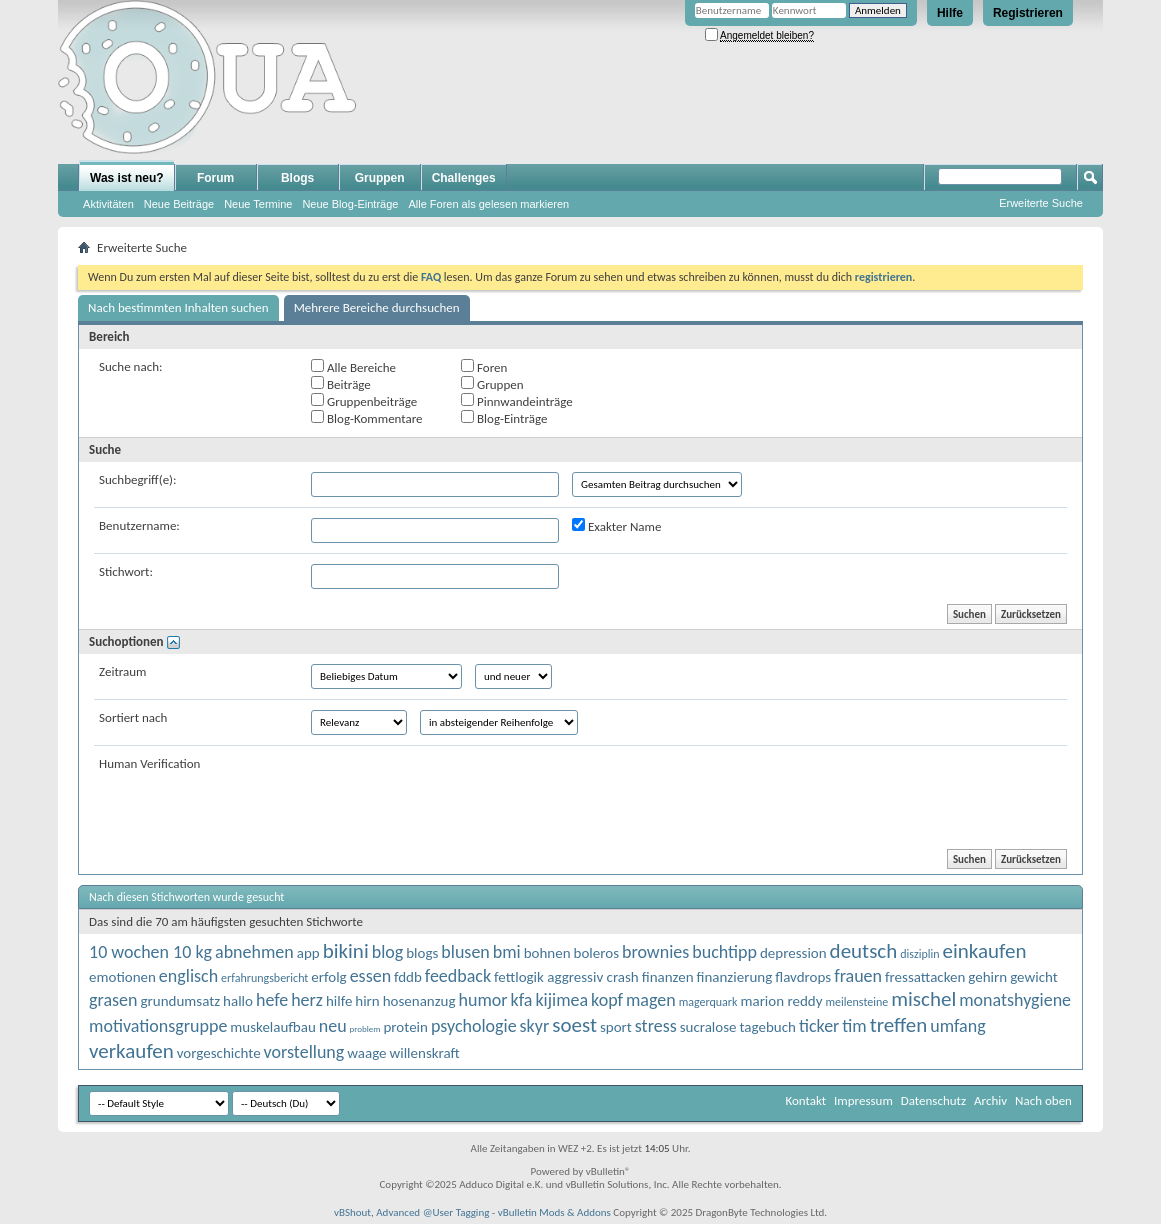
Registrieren (1028, 13)
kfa (522, 1000)
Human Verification (149, 763)
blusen (465, 952)
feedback (458, 976)
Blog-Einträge (504, 418)
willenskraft (425, 1053)
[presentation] (463, 795)
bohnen (547, 953)
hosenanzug (419, 1001)
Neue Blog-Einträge (350, 204)
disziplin (919, 954)
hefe (272, 1000)
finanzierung (734, 977)
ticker (819, 1026)
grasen (113, 1000)
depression (793, 953)
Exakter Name (616, 526)
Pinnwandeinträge (517, 401)
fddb (408, 977)
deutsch (864, 951)
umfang (957, 1026)
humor (483, 1000)
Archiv (990, 1100)
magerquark (708, 1002)
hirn (367, 1001)
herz (307, 1000)
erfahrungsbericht (264, 978)
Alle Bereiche (353, 367)
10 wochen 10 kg (150, 952)
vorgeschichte (219, 1053)
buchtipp (724, 952)
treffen (899, 1025)
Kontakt (805, 1100)
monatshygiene (1015, 1000)
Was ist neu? (127, 178)
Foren (484, 367)
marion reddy (781, 1001)
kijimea (561, 1000)
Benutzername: (139, 525)
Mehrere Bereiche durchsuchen (377, 307)
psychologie (474, 1026)
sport (616, 1027)
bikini (346, 951)
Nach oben (1043, 1100)
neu (333, 1026)
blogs (422, 953)
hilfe (339, 1001)
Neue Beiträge (179, 204)
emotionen (122, 977)
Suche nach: (130, 366)
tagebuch (768, 1027)
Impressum (863, 1100)
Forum (215, 178)
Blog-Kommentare (367, 418)
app (308, 953)
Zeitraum (122, 671)
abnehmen (254, 952)
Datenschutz (933, 1100)
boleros (596, 953)
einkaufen (984, 951)
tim (854, 1026)
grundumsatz (180, 1001)
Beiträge (341, 384)
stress (656, 1026)
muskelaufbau (272, 1027)
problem (365, 1028)
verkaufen (131, 1051)
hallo (238, 1001)
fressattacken (925, 977)
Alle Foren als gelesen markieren (488, 204)
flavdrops (803, 977)
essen (370, 976)
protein (405, 1027)
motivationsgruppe (158, 1026)
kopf (607, 1000)
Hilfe (950, 13)
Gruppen (380, 178)
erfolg (328, 977)
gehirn (987, 977)
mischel (923, 999)
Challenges (464, 178)
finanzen (668, 977)
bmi (507, 952)
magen (651, 1000)
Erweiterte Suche (1041, 203)
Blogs (297, 178)
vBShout (352, 1212)
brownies (655, 952)
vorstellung (304, 1052)
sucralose (708, 1027)
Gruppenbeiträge (364, 401)
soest (574, 1025)
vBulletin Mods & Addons (554, 1212)
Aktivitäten (108, 204)
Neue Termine (258, 204)
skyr (535, 1026)
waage (366, 1053)
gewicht (1034, 977)
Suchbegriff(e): (137, 479)
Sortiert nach (133, 717)
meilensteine (857, 1002)
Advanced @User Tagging (432, 1212)
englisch (188, 976)
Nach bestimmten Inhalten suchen (178, 307)
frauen (858, 976)
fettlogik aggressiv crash (566, 977)
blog (388, 952)
